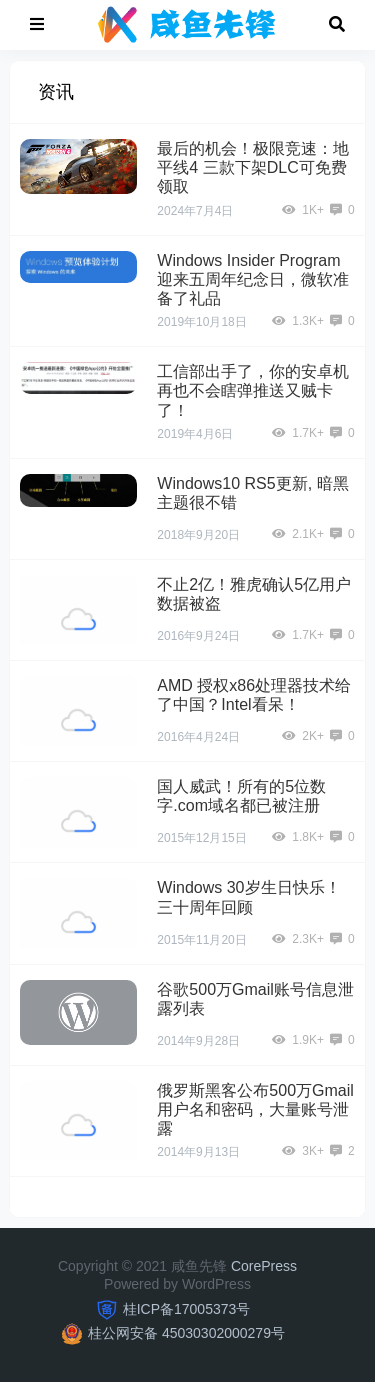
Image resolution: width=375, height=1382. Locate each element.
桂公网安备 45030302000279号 (186, 1333)
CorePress (264, 1266)
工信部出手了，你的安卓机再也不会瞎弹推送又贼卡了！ (253, 390)
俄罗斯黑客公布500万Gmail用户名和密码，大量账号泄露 (255, 1109)
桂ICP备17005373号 (187, 1309)
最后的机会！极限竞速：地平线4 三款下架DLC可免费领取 (253, 167)
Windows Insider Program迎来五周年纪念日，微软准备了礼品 (253, 279)
